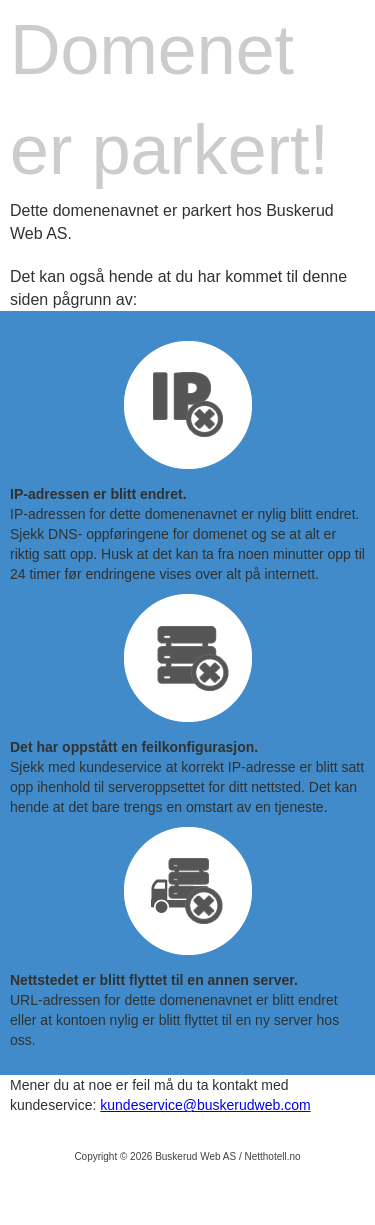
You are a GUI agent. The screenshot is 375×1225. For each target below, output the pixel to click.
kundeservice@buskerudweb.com (205, 1105)
